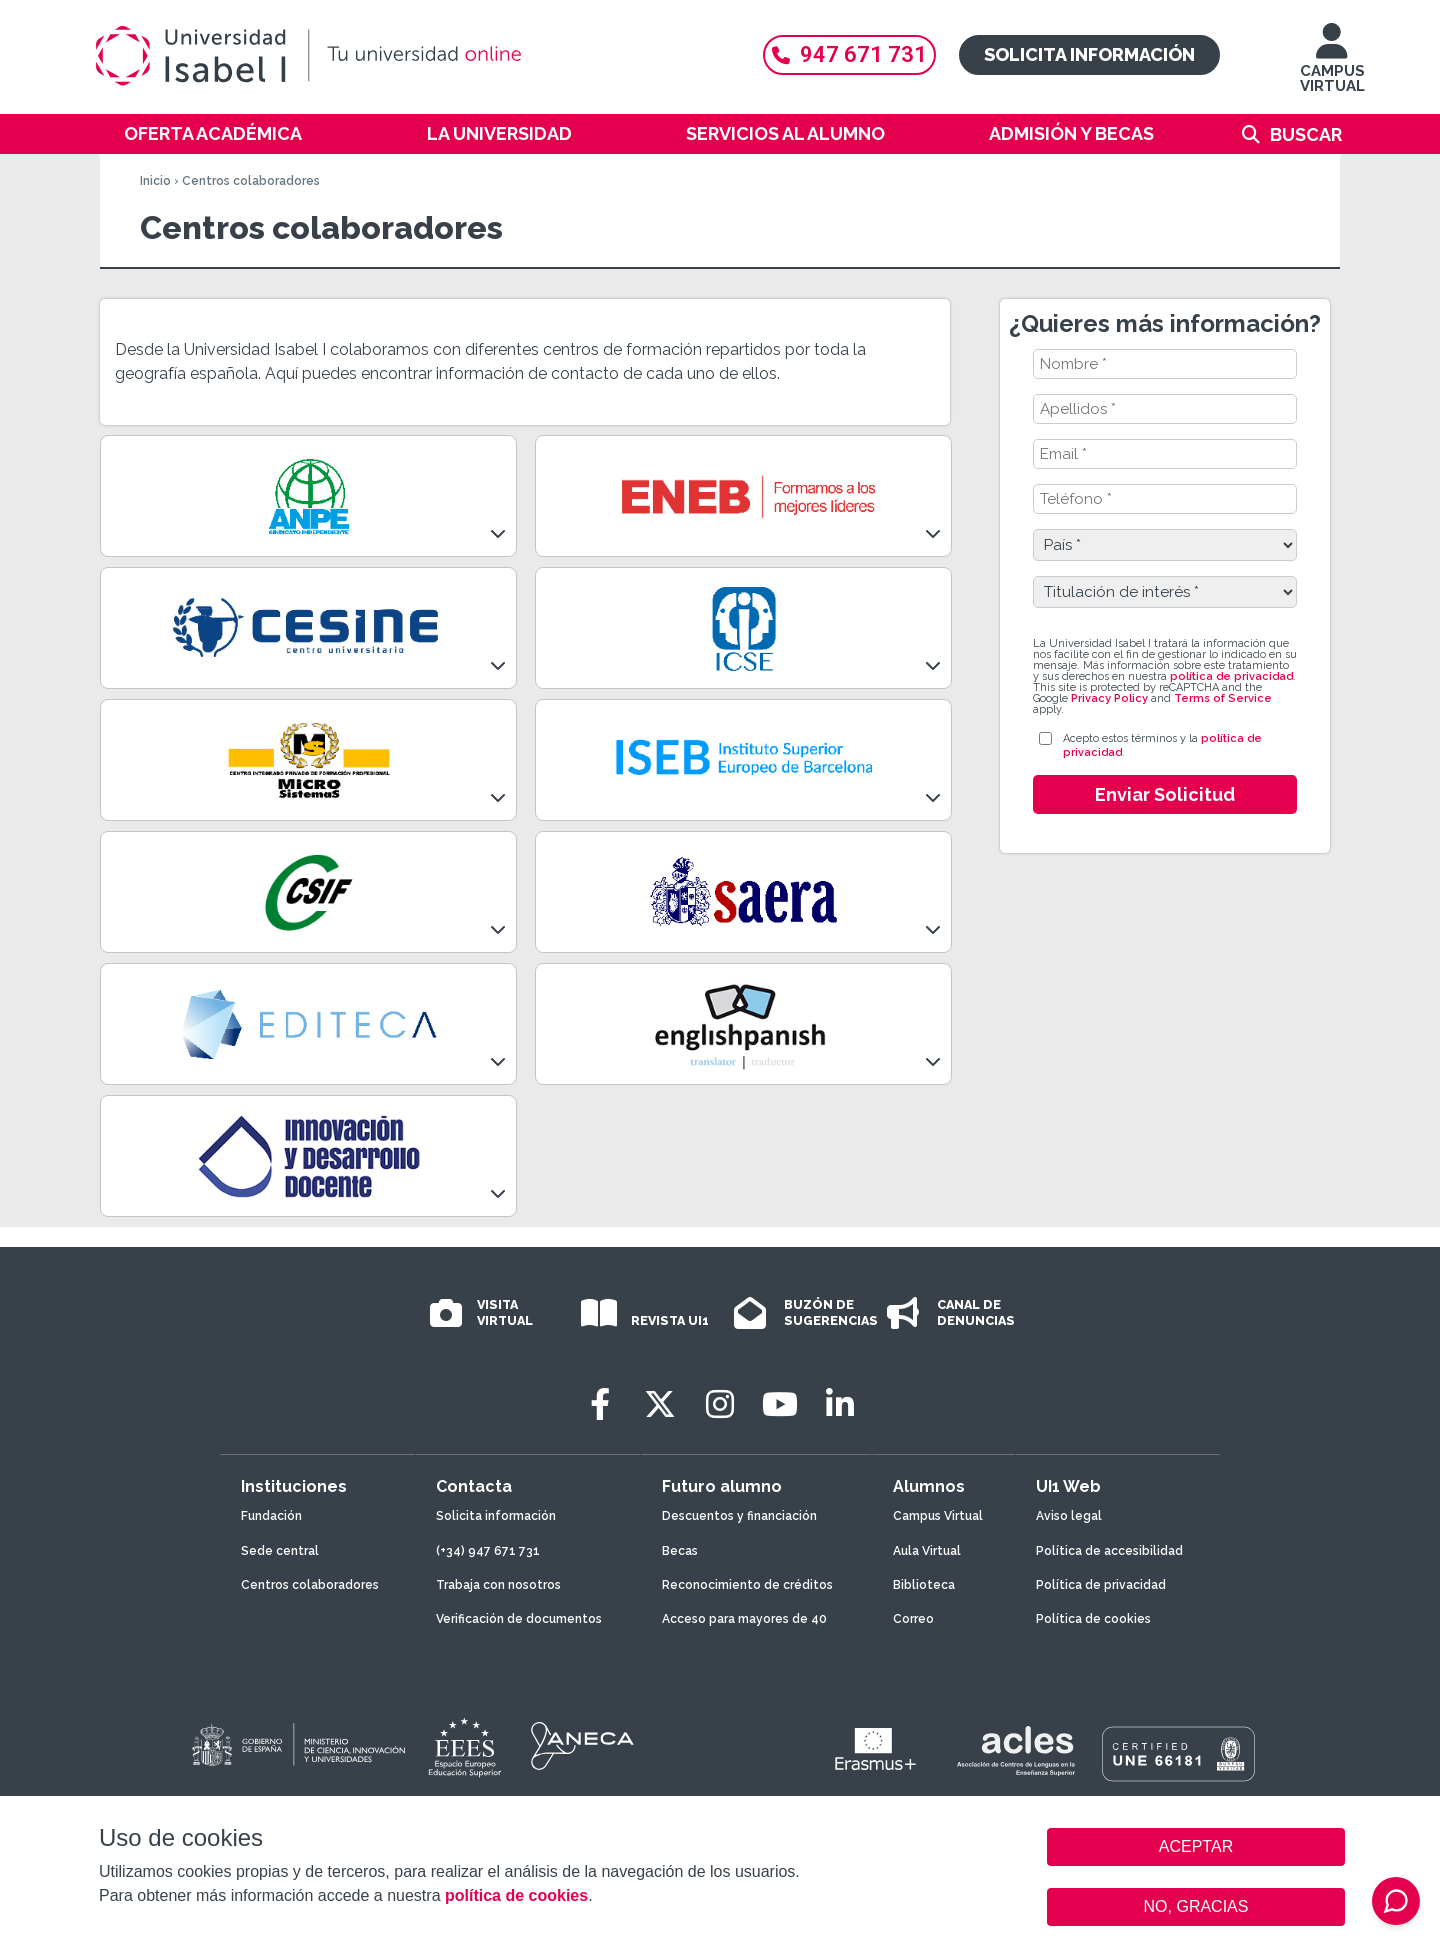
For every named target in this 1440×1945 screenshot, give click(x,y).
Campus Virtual (938, 1516)
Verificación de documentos (519, 1619)
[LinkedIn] (840, 1404)
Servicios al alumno (785, 133)
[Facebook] (600, 1404)
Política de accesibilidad (1109, 1551)
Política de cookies (1093, 1619)
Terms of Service (1223, 698)
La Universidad (499, 133)
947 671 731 (849, 54)
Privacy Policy (1109, 698)
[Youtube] (780, 1404)
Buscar (1306, 134)
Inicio (155, 181)
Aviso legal (1069, 1516)
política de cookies (516, 1895)
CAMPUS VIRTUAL (1332, 67)
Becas (680, 1551)
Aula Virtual (927, 1551)
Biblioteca (924, 1585)
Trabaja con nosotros (498, 1585)
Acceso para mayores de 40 (744, 1619)
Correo (913, 1619)
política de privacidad (1231, 676)
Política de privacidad (1101, 1585)
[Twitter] (660, 1404)
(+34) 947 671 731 (488, 1551)
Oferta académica (213, 133)
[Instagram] (720, 1404)
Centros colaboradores (310, 1585)
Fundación (271, 1516)
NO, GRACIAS (1196, 1906)
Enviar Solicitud (1165, 794)
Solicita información (1089, 54)
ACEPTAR (1196, 1847)
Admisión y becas (1071, 133)
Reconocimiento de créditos (747, 1585)
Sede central (280, 1551)
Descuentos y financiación (739, 1516)
